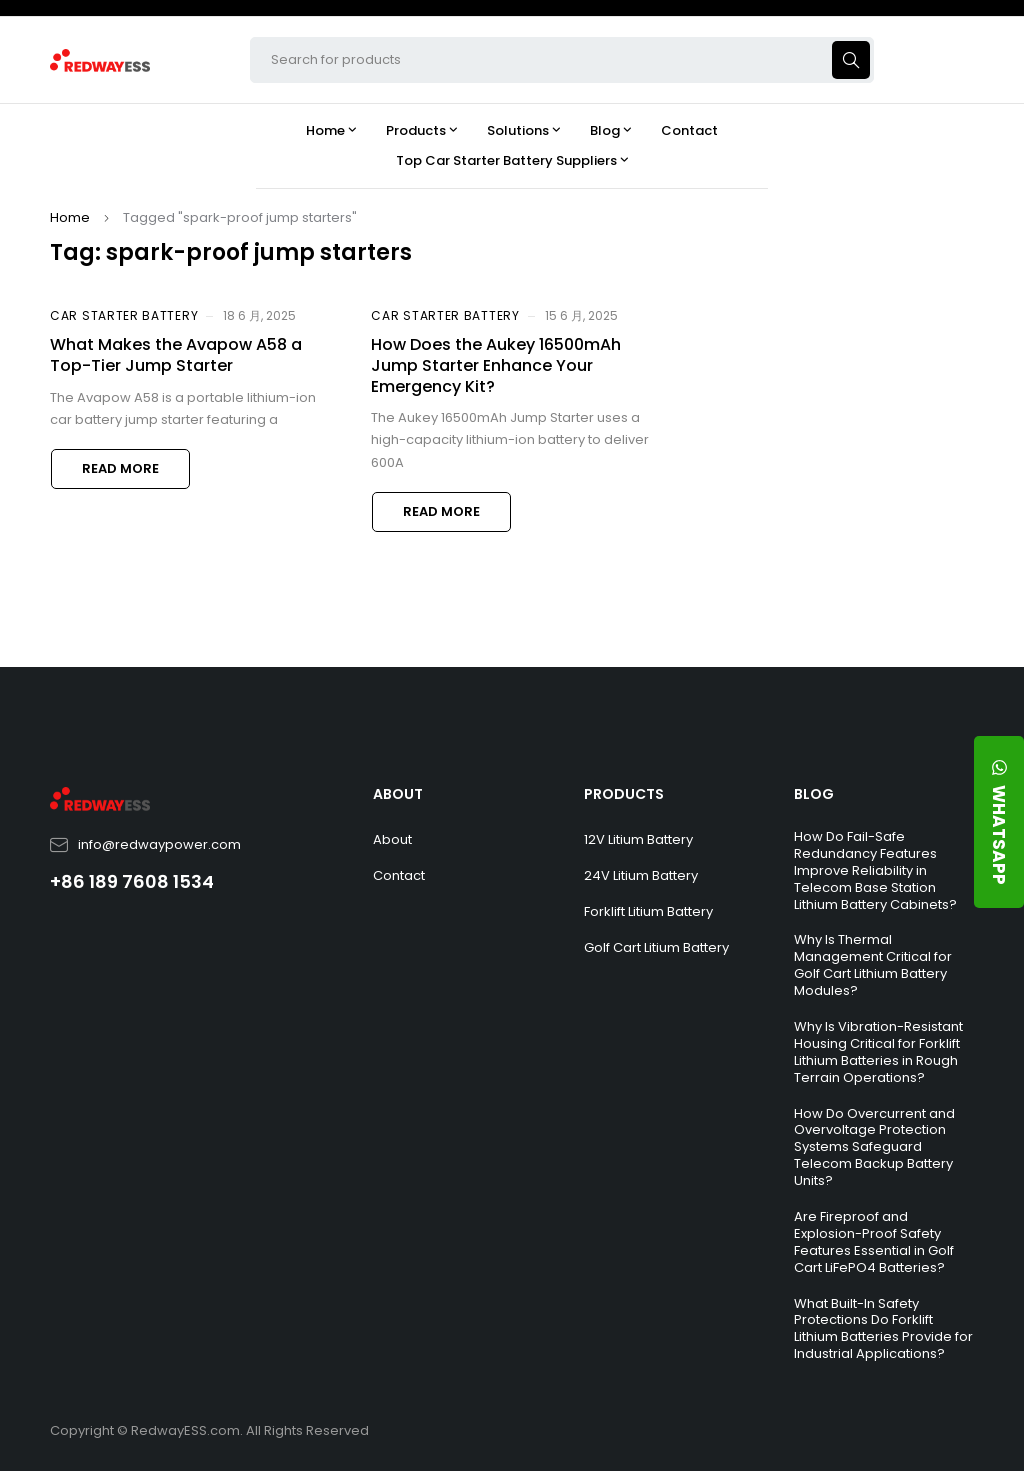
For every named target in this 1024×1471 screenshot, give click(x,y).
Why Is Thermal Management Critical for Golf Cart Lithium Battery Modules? (873, 965)
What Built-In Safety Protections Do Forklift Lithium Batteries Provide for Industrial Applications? (883, 1329)
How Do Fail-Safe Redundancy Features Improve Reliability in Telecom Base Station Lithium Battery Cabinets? (875, 870)
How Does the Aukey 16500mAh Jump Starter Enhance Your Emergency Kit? (496, 365)
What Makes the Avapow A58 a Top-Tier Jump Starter (176, 355)
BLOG (814, 794)
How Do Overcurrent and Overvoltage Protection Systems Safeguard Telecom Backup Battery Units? (874, 1147)
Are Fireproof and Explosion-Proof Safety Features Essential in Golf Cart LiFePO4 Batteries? (874, 1242)
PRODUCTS (624, 794)
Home (70, 217)
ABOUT (398, 794)
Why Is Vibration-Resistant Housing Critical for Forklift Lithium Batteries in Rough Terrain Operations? (878, 1052)
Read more (120, 468)
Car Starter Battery (124, 315)
